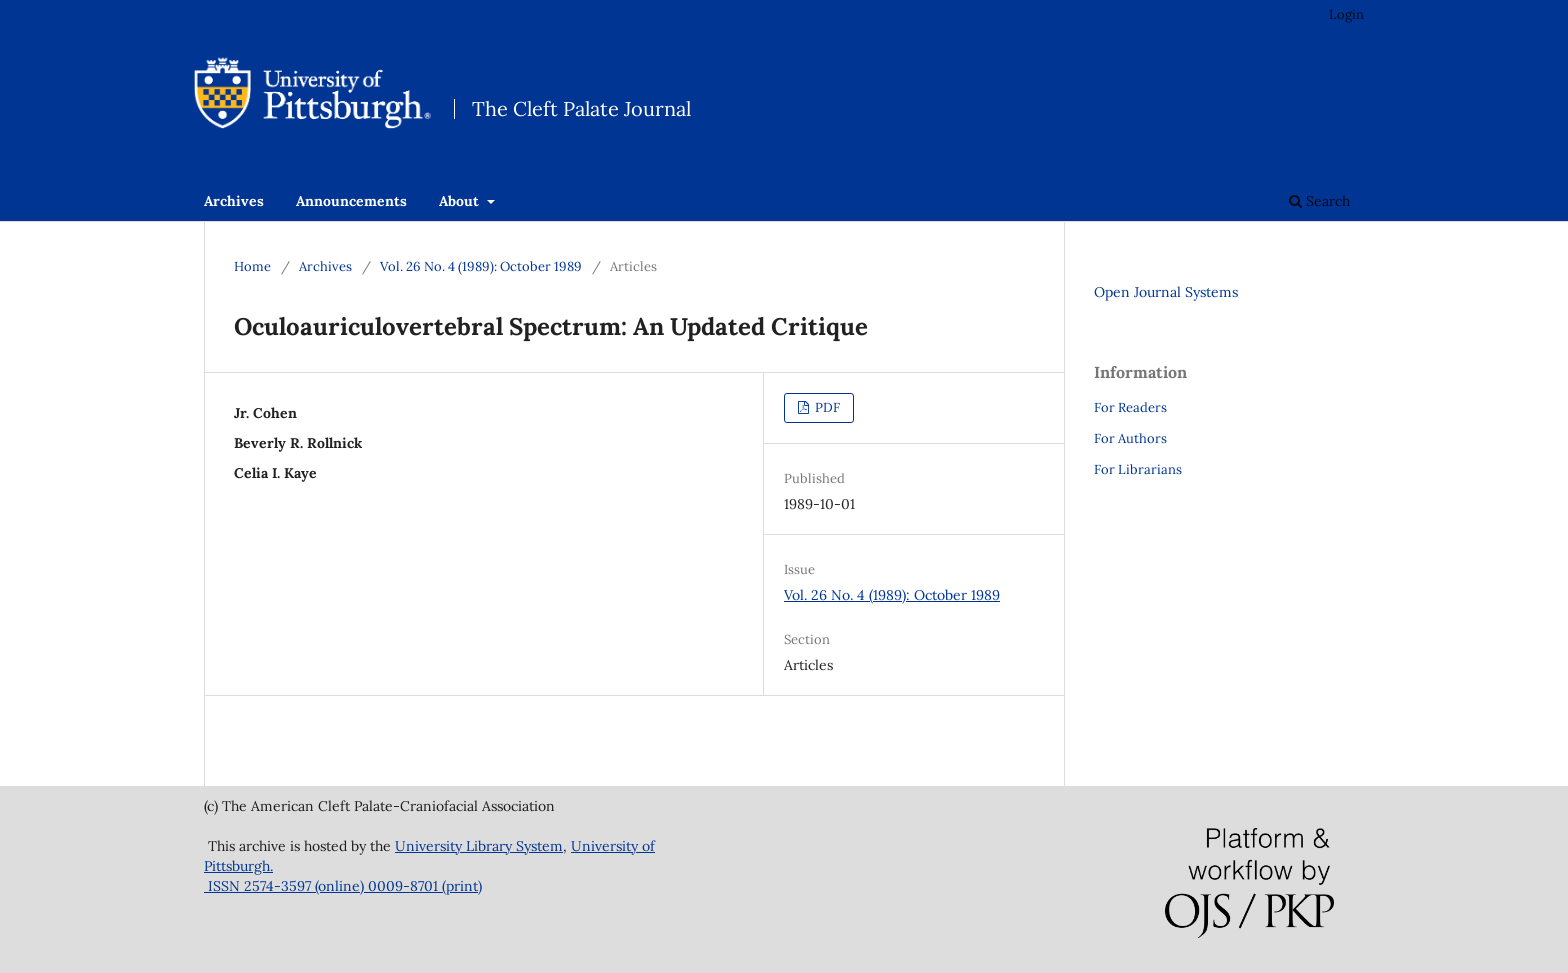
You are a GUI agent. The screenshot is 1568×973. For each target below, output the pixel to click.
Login (1346, 14)
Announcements (351, 201)
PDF (826, 407)
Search (1319, 201)
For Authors (1130, 438)
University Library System (479, 846)
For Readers (1130, 407)
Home (252, 266)
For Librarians (1138, 469)
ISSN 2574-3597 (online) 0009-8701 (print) (343, 886)
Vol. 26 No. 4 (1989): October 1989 (481, 266)
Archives (234, 201)
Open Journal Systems (1166, 292)
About (461, 201)
